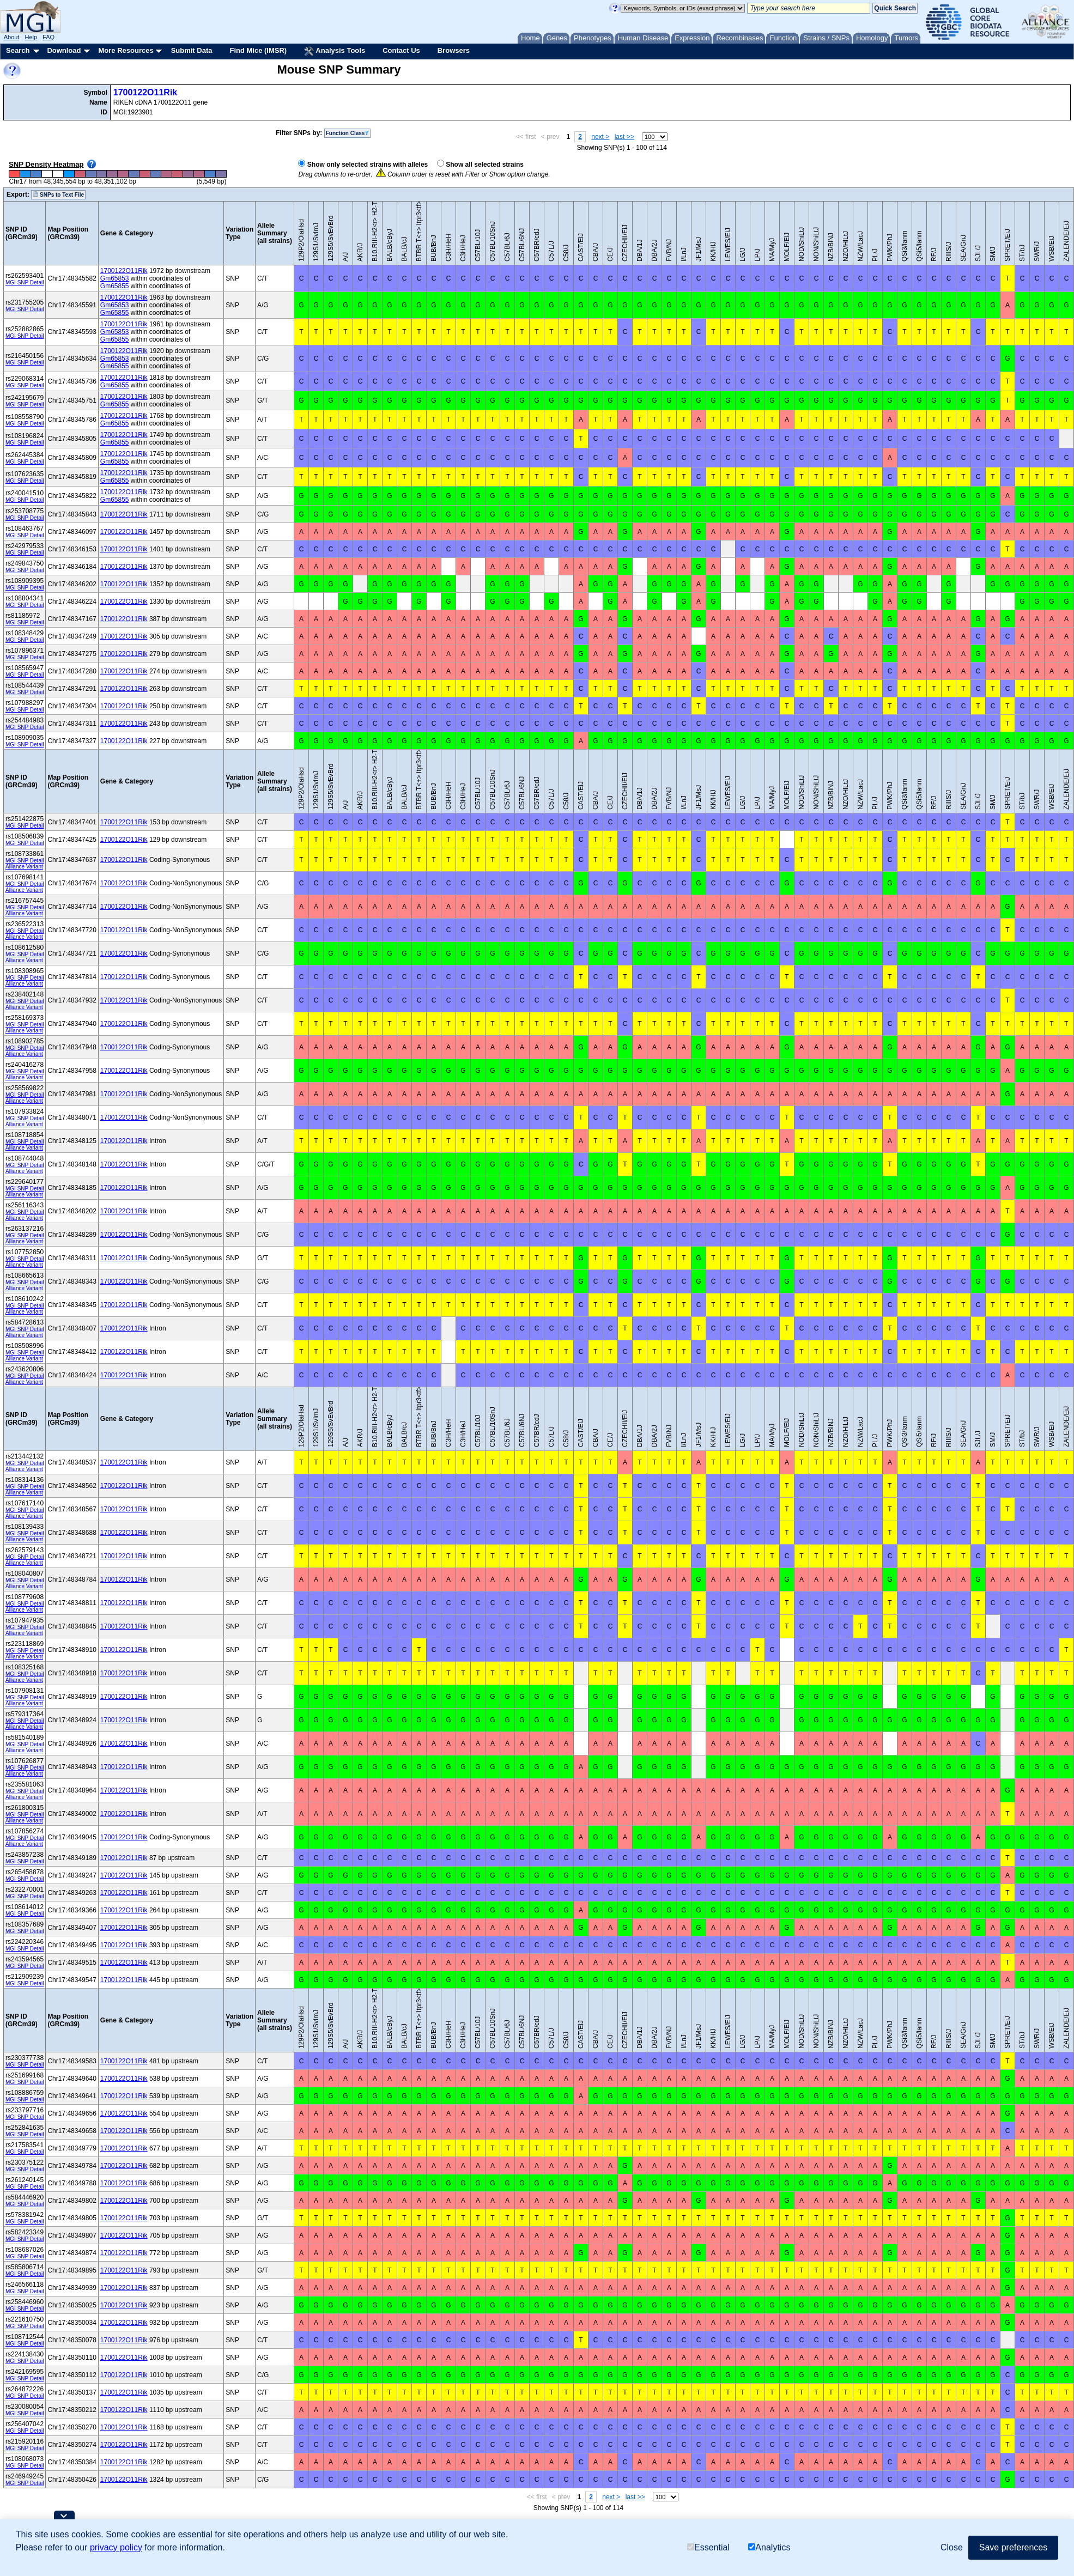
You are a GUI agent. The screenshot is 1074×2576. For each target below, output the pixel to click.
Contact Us (401, 50)
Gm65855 (114, 286)
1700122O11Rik (145, 92)
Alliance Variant (24, 867)
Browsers (454, 50)
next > (600, 137)
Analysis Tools (334, 51)
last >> (624, 137)
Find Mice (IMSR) (258, 50)
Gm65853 (114, 278)
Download (64, 50)
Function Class (347, 133)
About (12, 37)
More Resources (125, 50)
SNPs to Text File (58, 194)
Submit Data (192, 50)
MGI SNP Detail (24, 282)
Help (31, 37)
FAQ (48, 37)
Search (17, 50)
